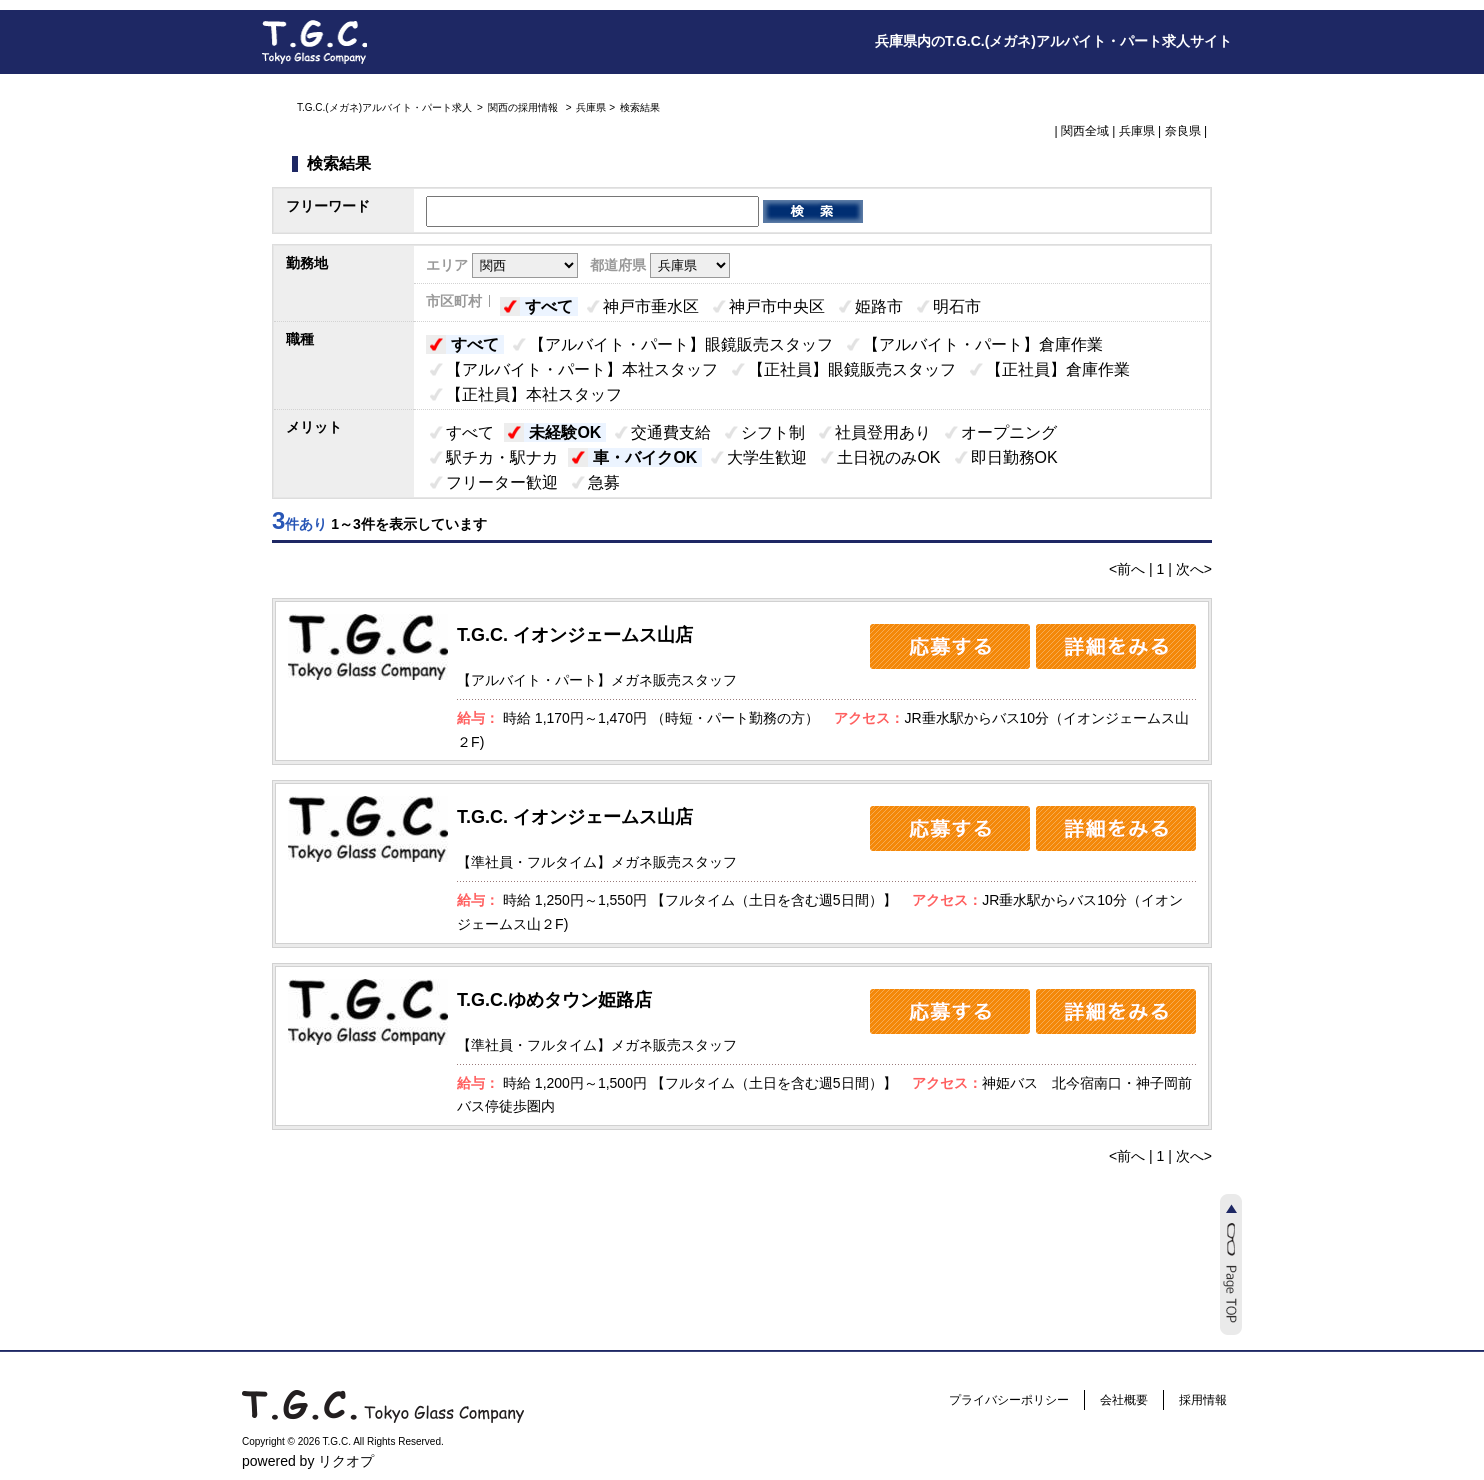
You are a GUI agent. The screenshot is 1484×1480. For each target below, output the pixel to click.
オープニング (1009, 432)
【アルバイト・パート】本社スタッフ (582, 369)
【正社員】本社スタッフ (534, 394)
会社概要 (1124, 1400)
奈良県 (1183, 131)
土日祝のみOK (888, 457)
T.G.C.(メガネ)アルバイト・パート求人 (384, 107)
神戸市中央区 (777, 306)
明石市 (957, 306)
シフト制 (773, 432)
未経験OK (565, 432)
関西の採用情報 (524, 107)
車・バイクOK (645, 457)
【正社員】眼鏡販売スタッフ (852, 369)
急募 (604, 482)
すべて (549, 306)
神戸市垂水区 (651, 306)
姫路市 (879, 306)
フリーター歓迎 (502, 482)
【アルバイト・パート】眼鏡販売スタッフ (681, 344)
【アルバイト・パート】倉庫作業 (983, 344)
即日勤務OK (1014, 457)
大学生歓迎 (767, 457)
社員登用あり (883, 432)
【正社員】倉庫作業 (1058, 369)
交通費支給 (671, 432)
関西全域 (1085, 131)
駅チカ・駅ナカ (502, 457)
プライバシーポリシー (1009, 1400)
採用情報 (1203, 1400)
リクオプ (346, 1461)
